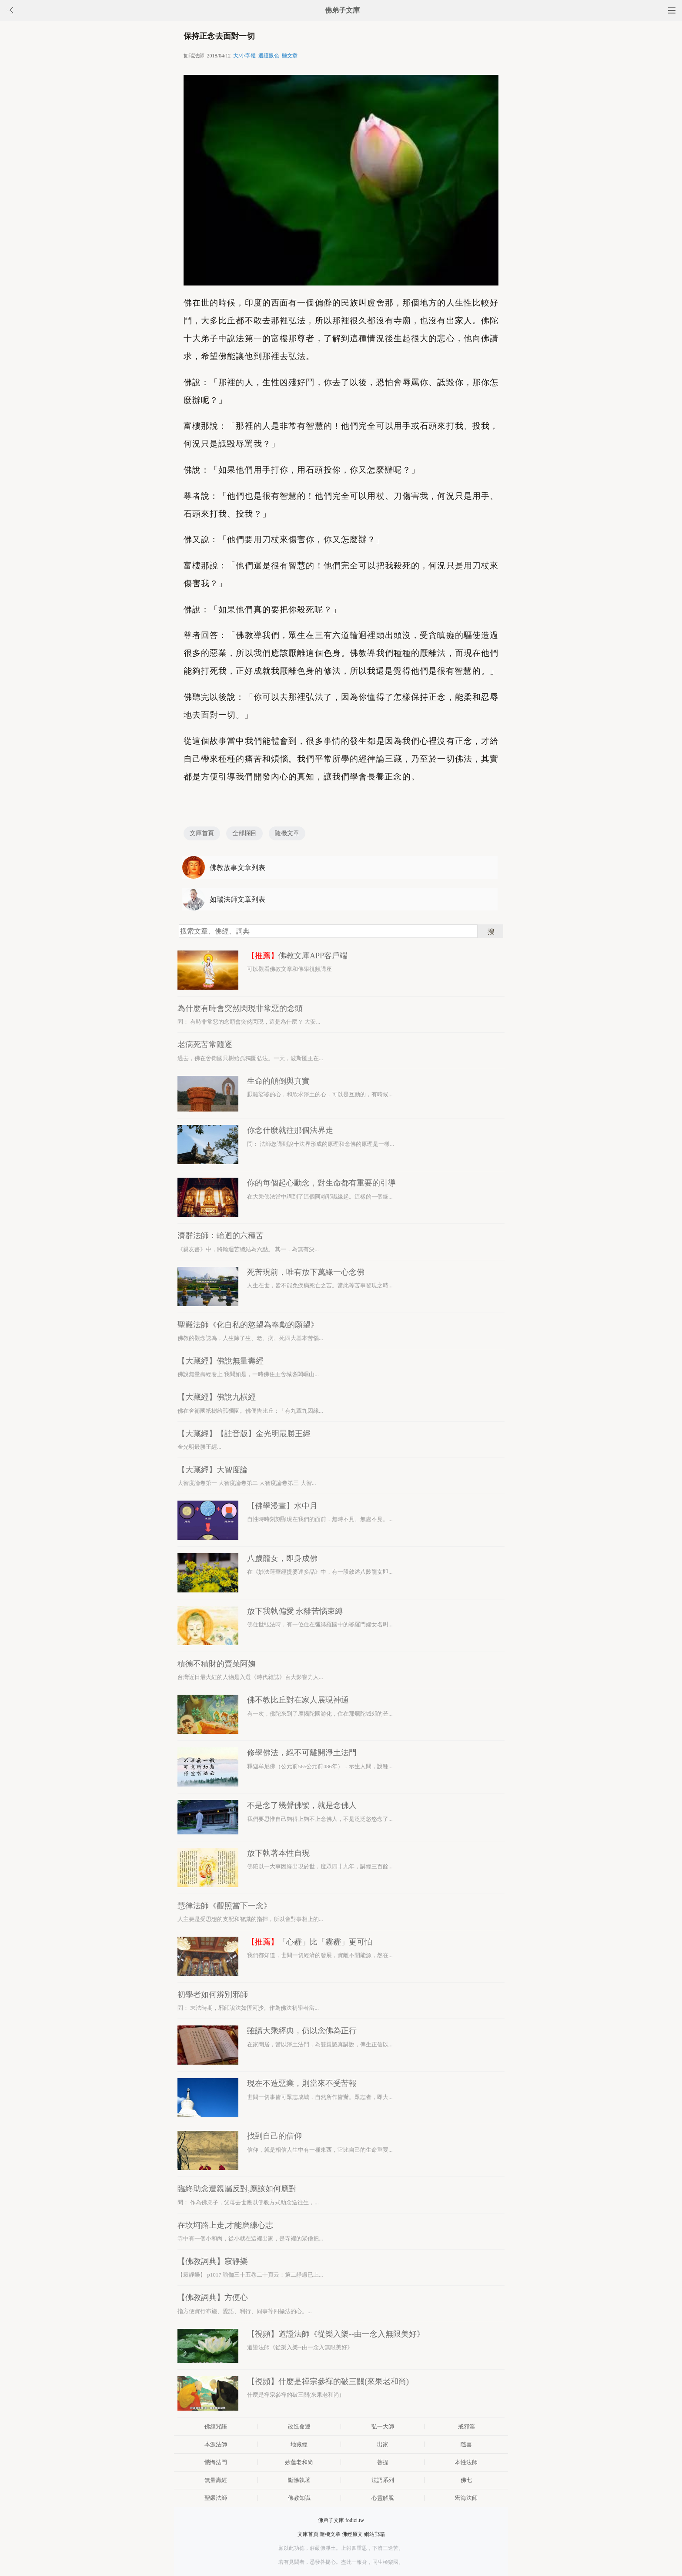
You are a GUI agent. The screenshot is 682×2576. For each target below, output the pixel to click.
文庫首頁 (202, 833)
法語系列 (382, 2480)
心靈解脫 (382, 2498)
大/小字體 (244, 56)
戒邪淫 (466, 2426)
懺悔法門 (215, 2462)
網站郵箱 (374, 2534)
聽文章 (290, 56)
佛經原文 (352, 2534)
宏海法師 (466, 2498)
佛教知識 (299, 2498)
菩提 (382, 2462)
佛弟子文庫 (342, 10)
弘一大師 (382, 2426)
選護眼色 (268, 56)
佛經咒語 (215, 2426)
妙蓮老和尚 (299, 2462)
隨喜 (466, 2444)
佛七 (466, 2480)
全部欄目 (244, 833)
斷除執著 (299, 2480)
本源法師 (215, 2444)
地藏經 (299, 2444)
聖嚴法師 (215, 2498)
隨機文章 (287, 833)
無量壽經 (215, 2480)
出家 (382, 2444)
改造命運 (299, 2426)
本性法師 (466, 2462)
